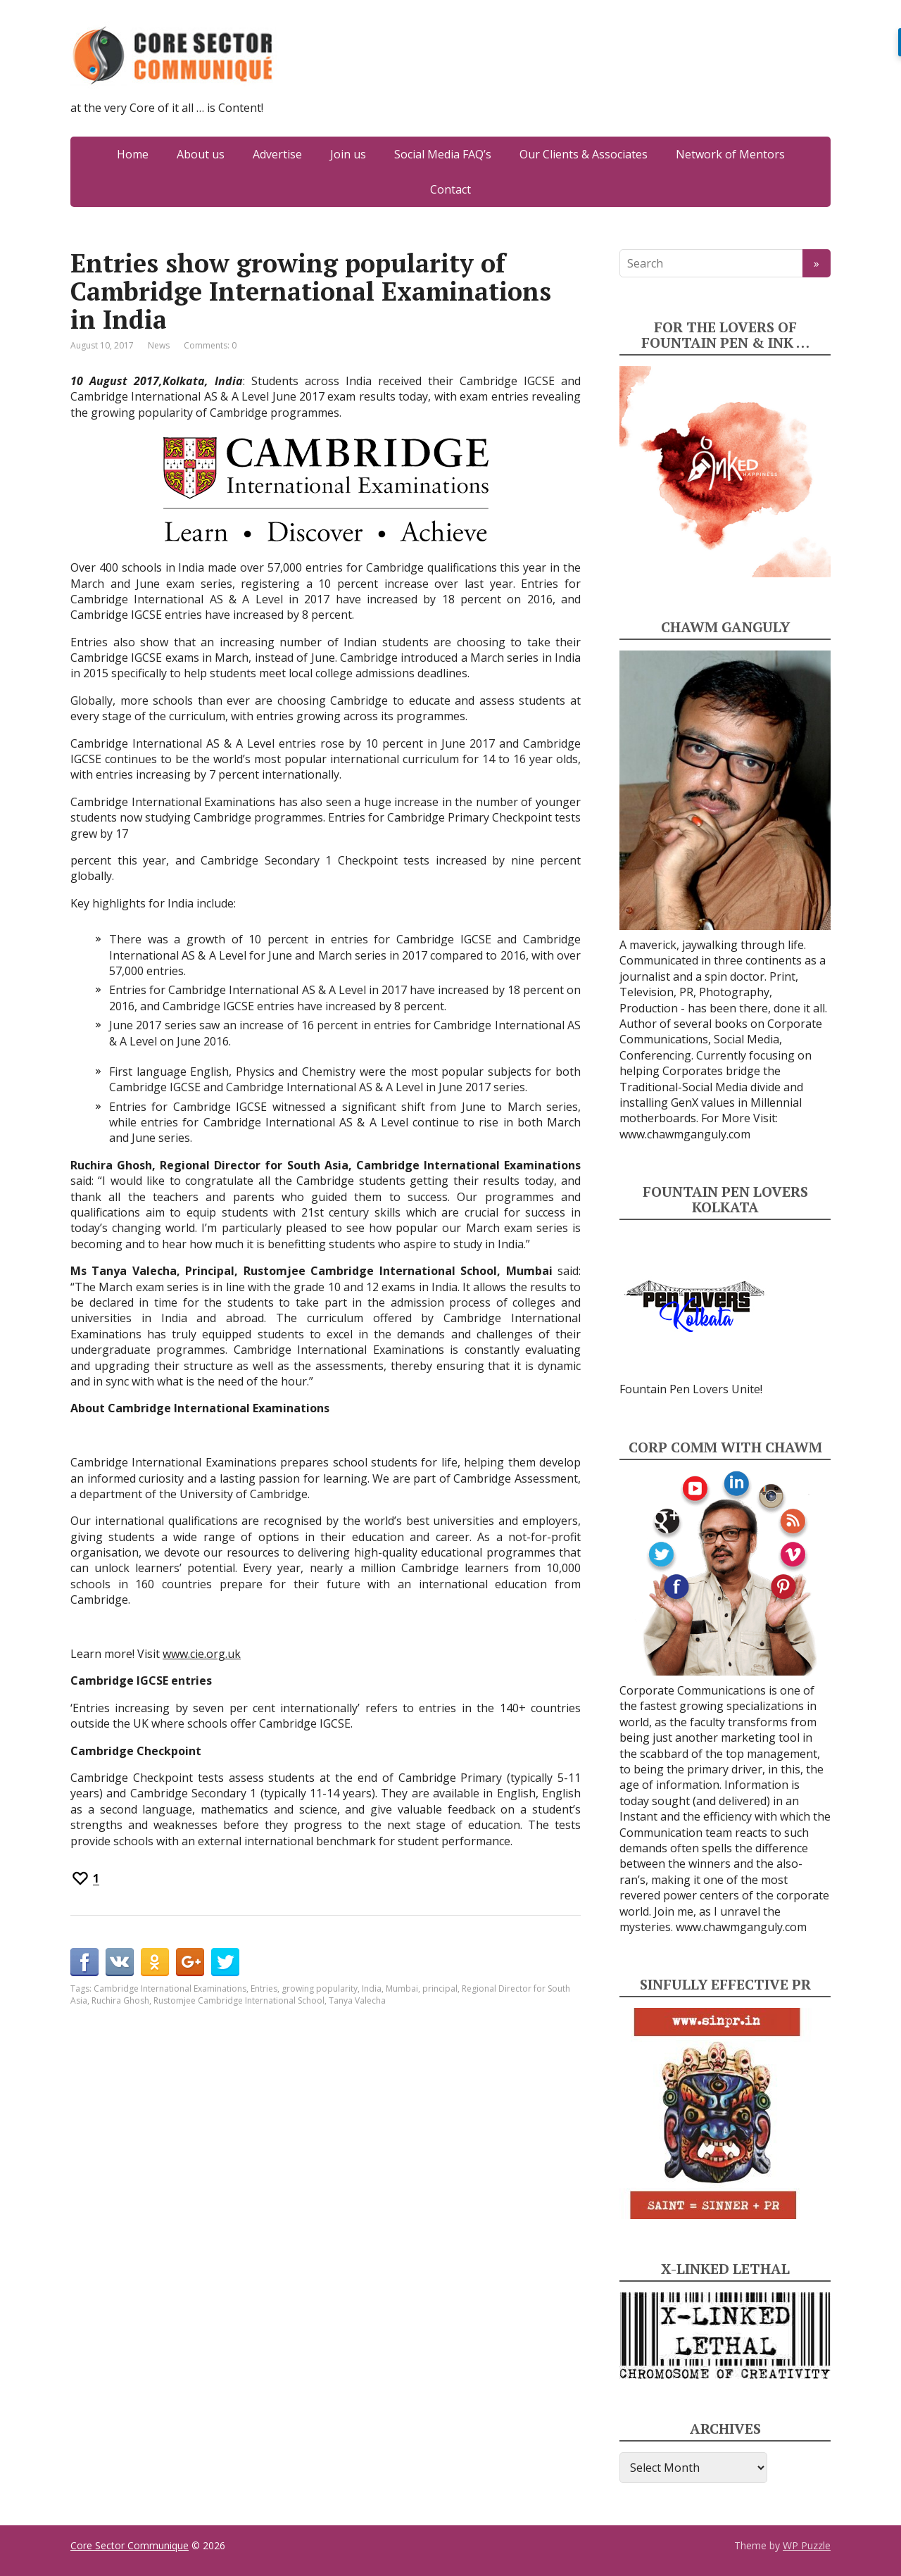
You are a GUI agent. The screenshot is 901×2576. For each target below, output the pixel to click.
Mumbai (402, 1988)
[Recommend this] (84, 1878)
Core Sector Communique (129, 2545)
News (159, 345)
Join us (348, 154)
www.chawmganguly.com (684, 1134)
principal (440, 1988)
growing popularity (320, 1988)
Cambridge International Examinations (170, 1988)
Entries (264, 1988)
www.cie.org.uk (202, 1653)
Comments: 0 (210, 345)
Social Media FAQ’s (442, 154)
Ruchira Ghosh (120, 2000)
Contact (450, 189)
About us (201, 154)
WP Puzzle (807, 2545)
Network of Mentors (730, 154)
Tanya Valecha (357, 2000)
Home (133, 154)
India (372, 1988)
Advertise (277, 154)
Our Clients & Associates (583, 154)
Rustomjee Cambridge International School (239, 2000)
